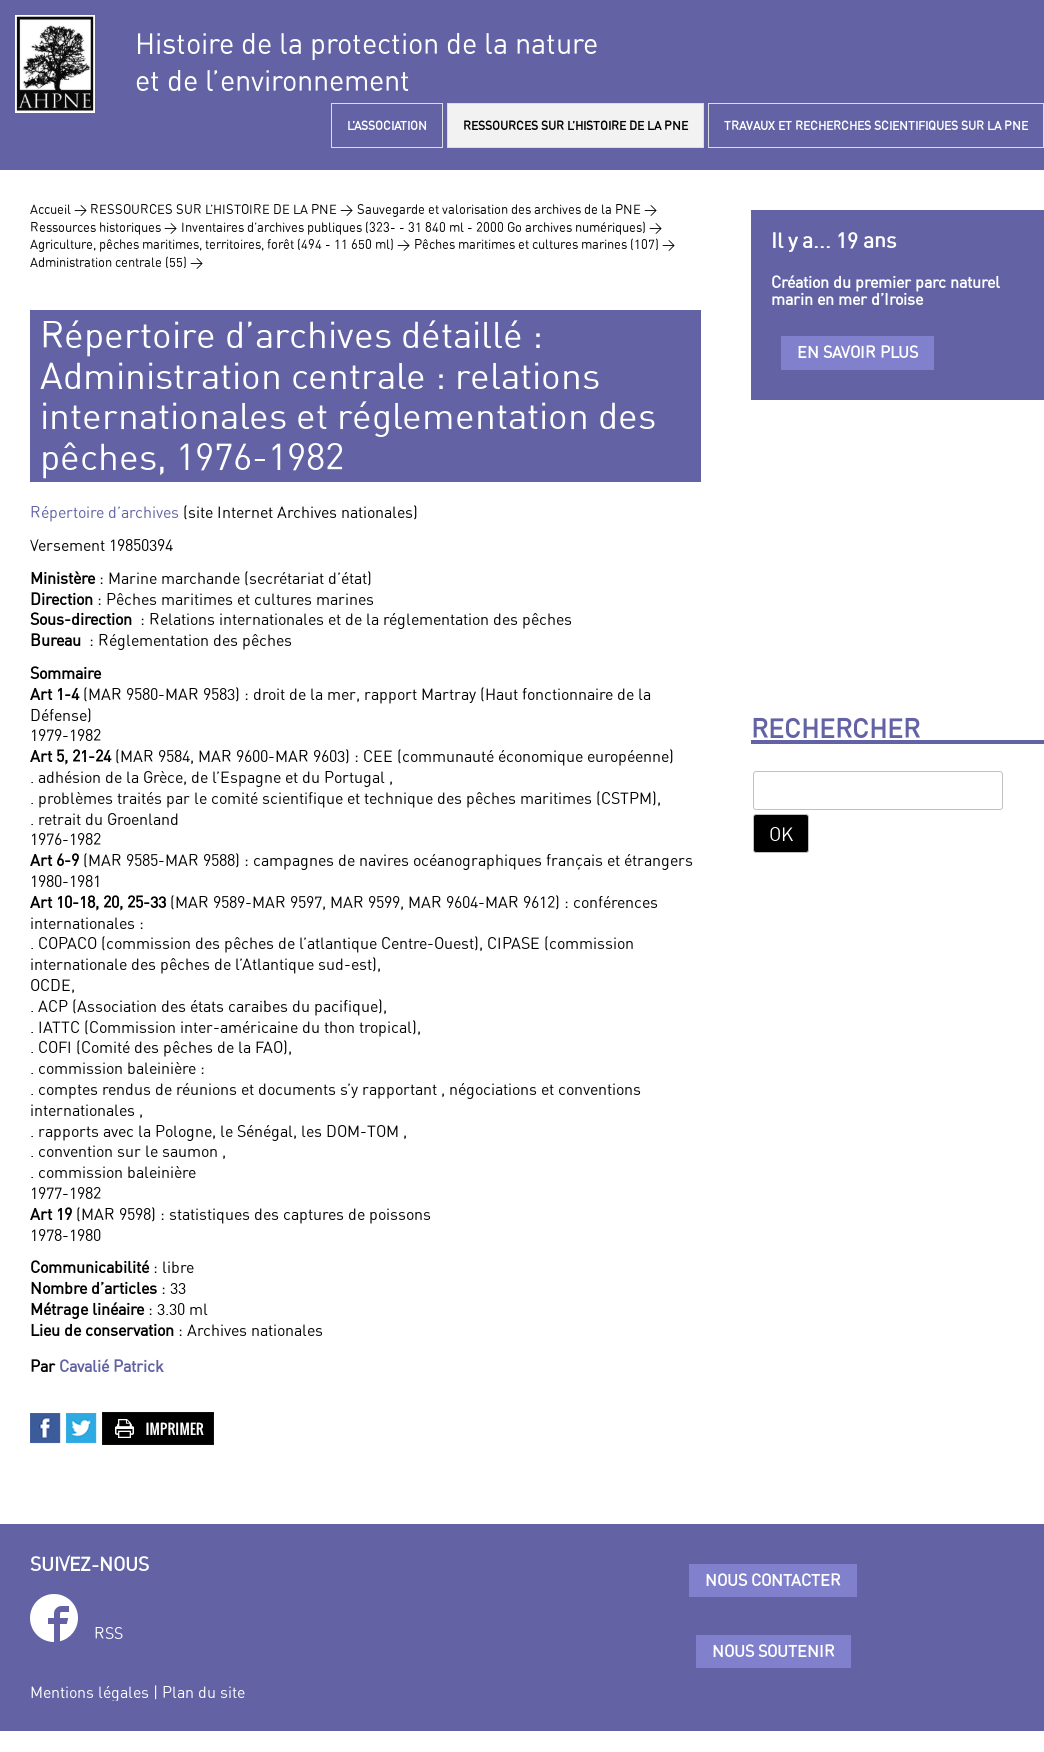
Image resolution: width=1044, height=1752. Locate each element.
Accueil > (60, 209)
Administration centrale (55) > (116, 262)
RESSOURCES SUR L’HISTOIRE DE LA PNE (575, 125)
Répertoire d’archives (104, 512)
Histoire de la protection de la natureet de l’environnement (366, 62)
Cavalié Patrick (111, 1366)
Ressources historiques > (103, 227)
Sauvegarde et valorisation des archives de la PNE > (507, 209)
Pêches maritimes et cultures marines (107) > (544, 244)
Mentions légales (89, 1692)
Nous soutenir (773, 1651)
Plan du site (203, 1692)
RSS (108, 1633)
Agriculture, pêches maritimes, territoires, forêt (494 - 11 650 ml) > (220, 244)
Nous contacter (773, 1580)
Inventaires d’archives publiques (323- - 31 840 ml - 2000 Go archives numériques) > (421, 227)
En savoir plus (857, 352)
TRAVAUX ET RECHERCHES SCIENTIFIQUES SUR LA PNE (876, 125)
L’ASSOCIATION (387, 125)
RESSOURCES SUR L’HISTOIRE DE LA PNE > (221, 209)
